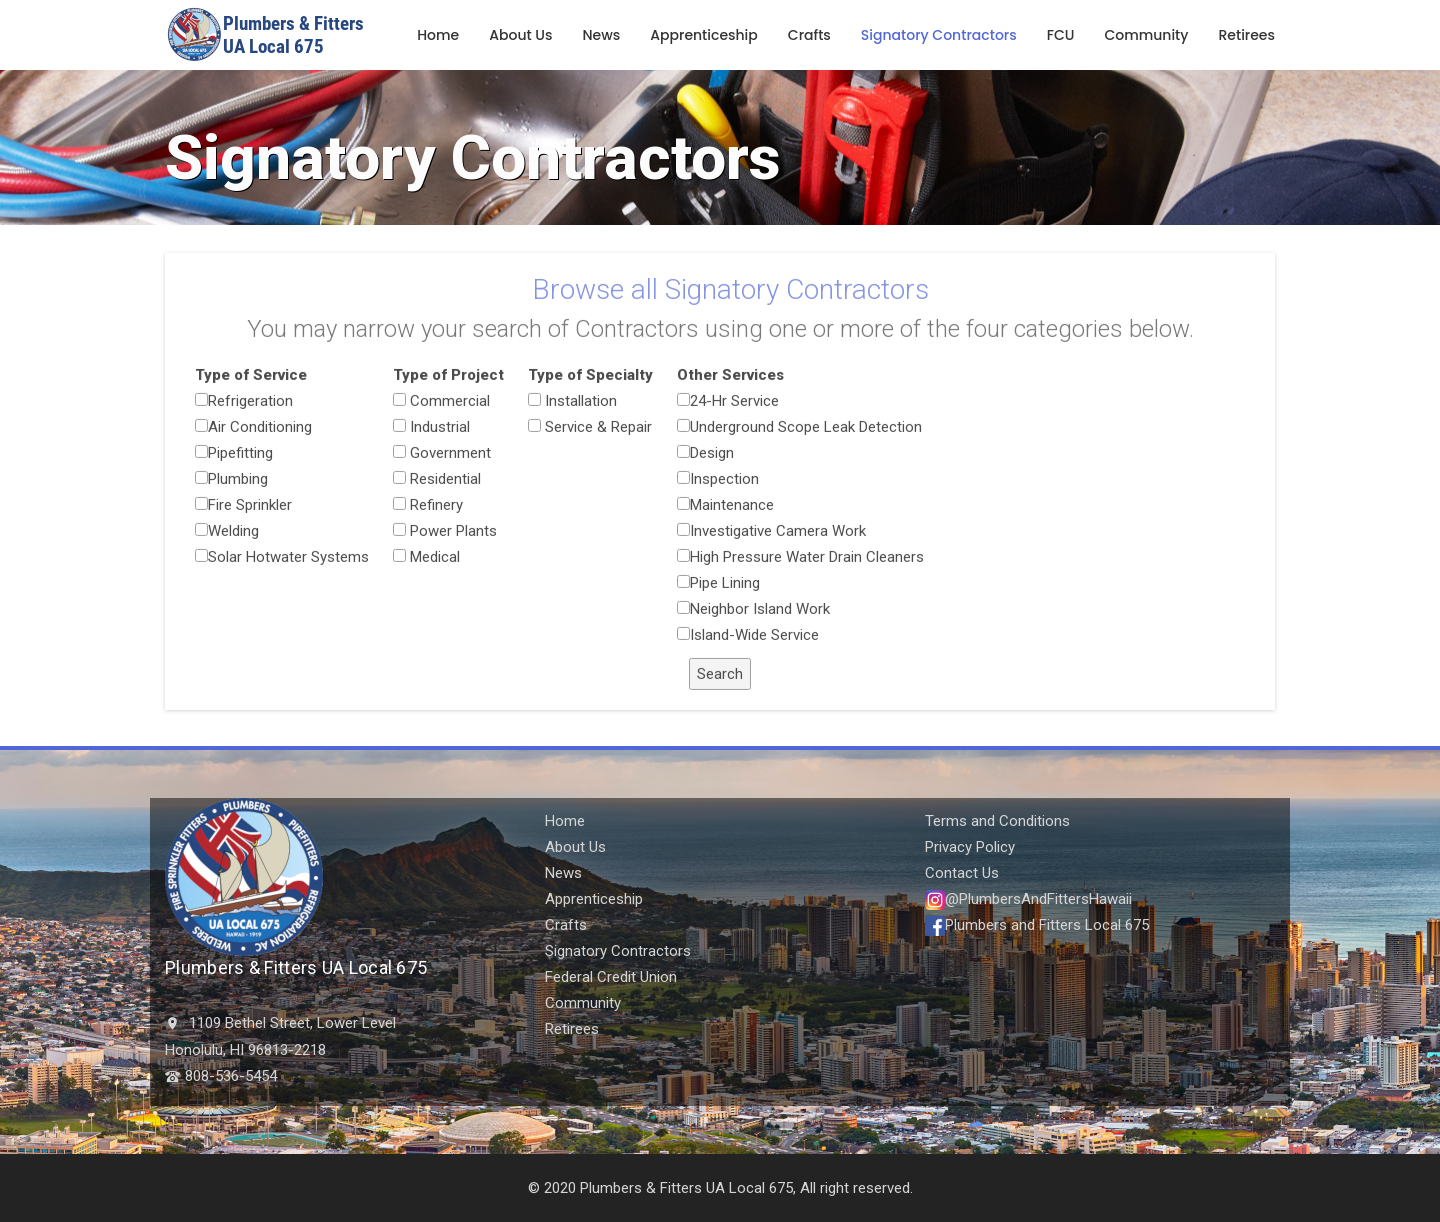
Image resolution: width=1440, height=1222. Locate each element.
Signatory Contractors (939, 35)
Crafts (809, 35)
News (602, 35)
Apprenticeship (704, 35)
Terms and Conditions (997, 821)
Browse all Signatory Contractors (730, 297)
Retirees (1246, 35)
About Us (520, 35)
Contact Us (962, 873)
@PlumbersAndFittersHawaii (1028, 899)
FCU (1061, 35)
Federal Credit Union (611, 977)
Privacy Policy (970, 847)
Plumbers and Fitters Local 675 (1037, 925)
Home (438, 35)
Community (1146, 35)
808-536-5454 (231, 1076)
